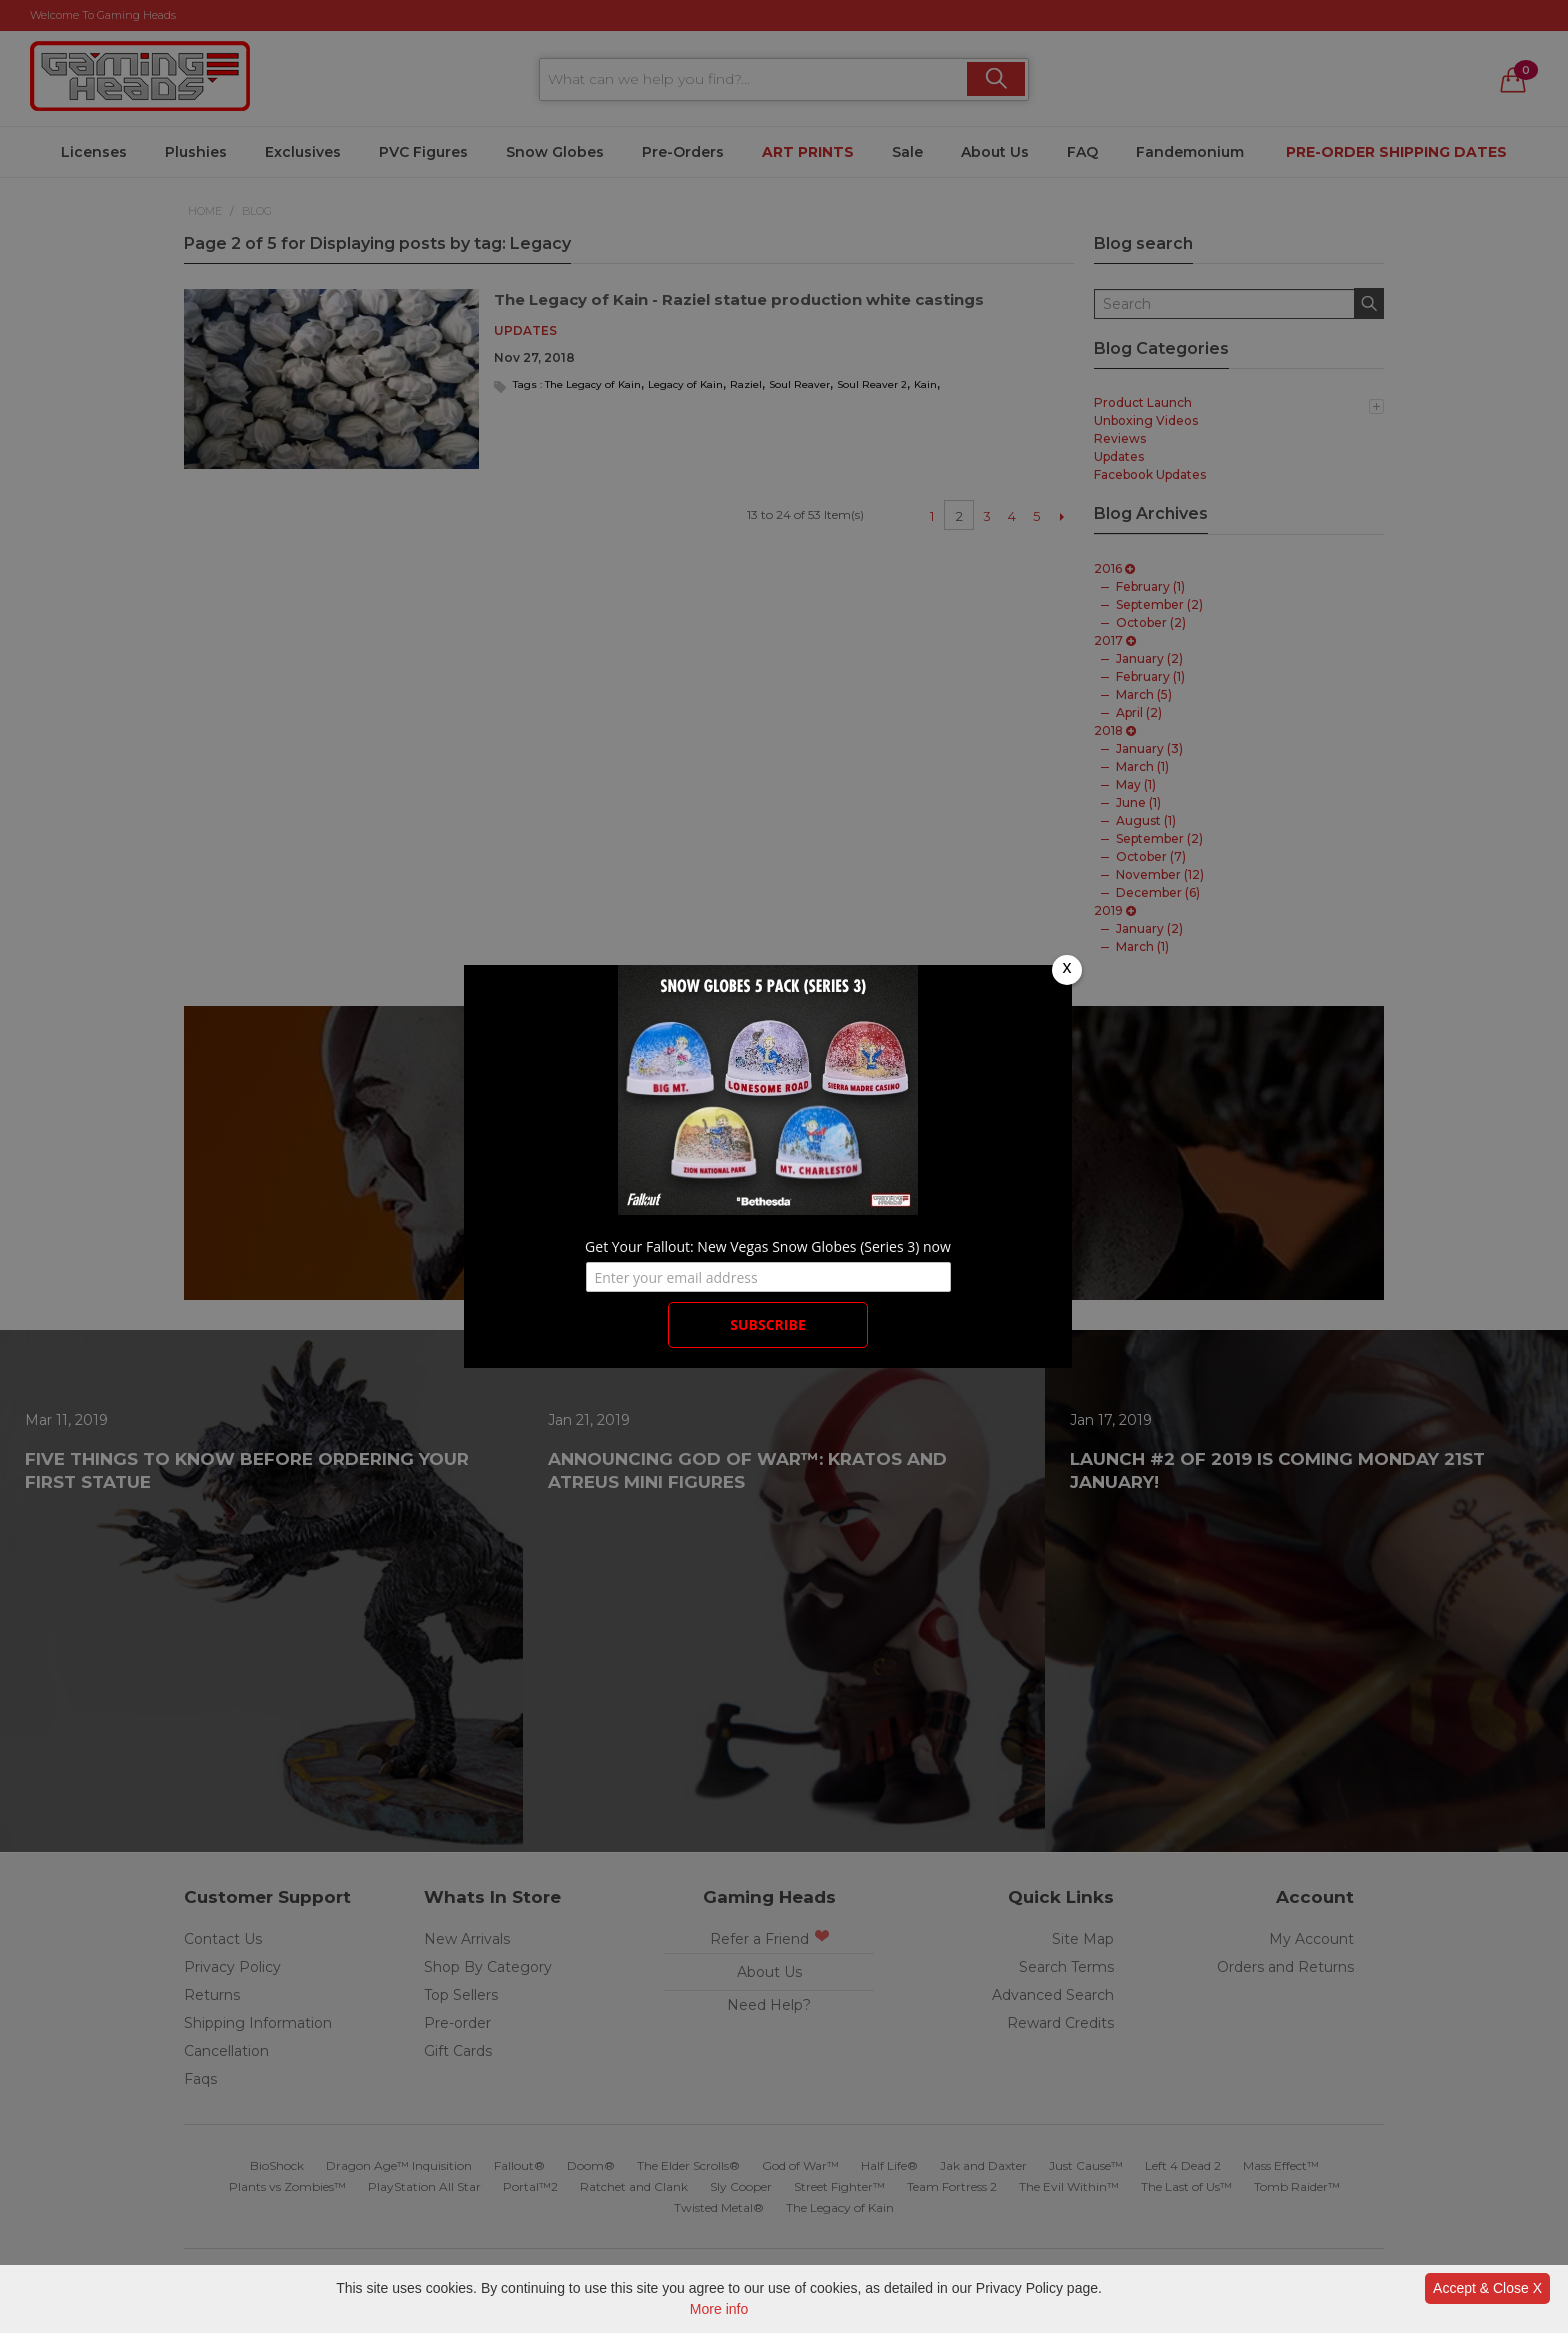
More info (719, 2309)
